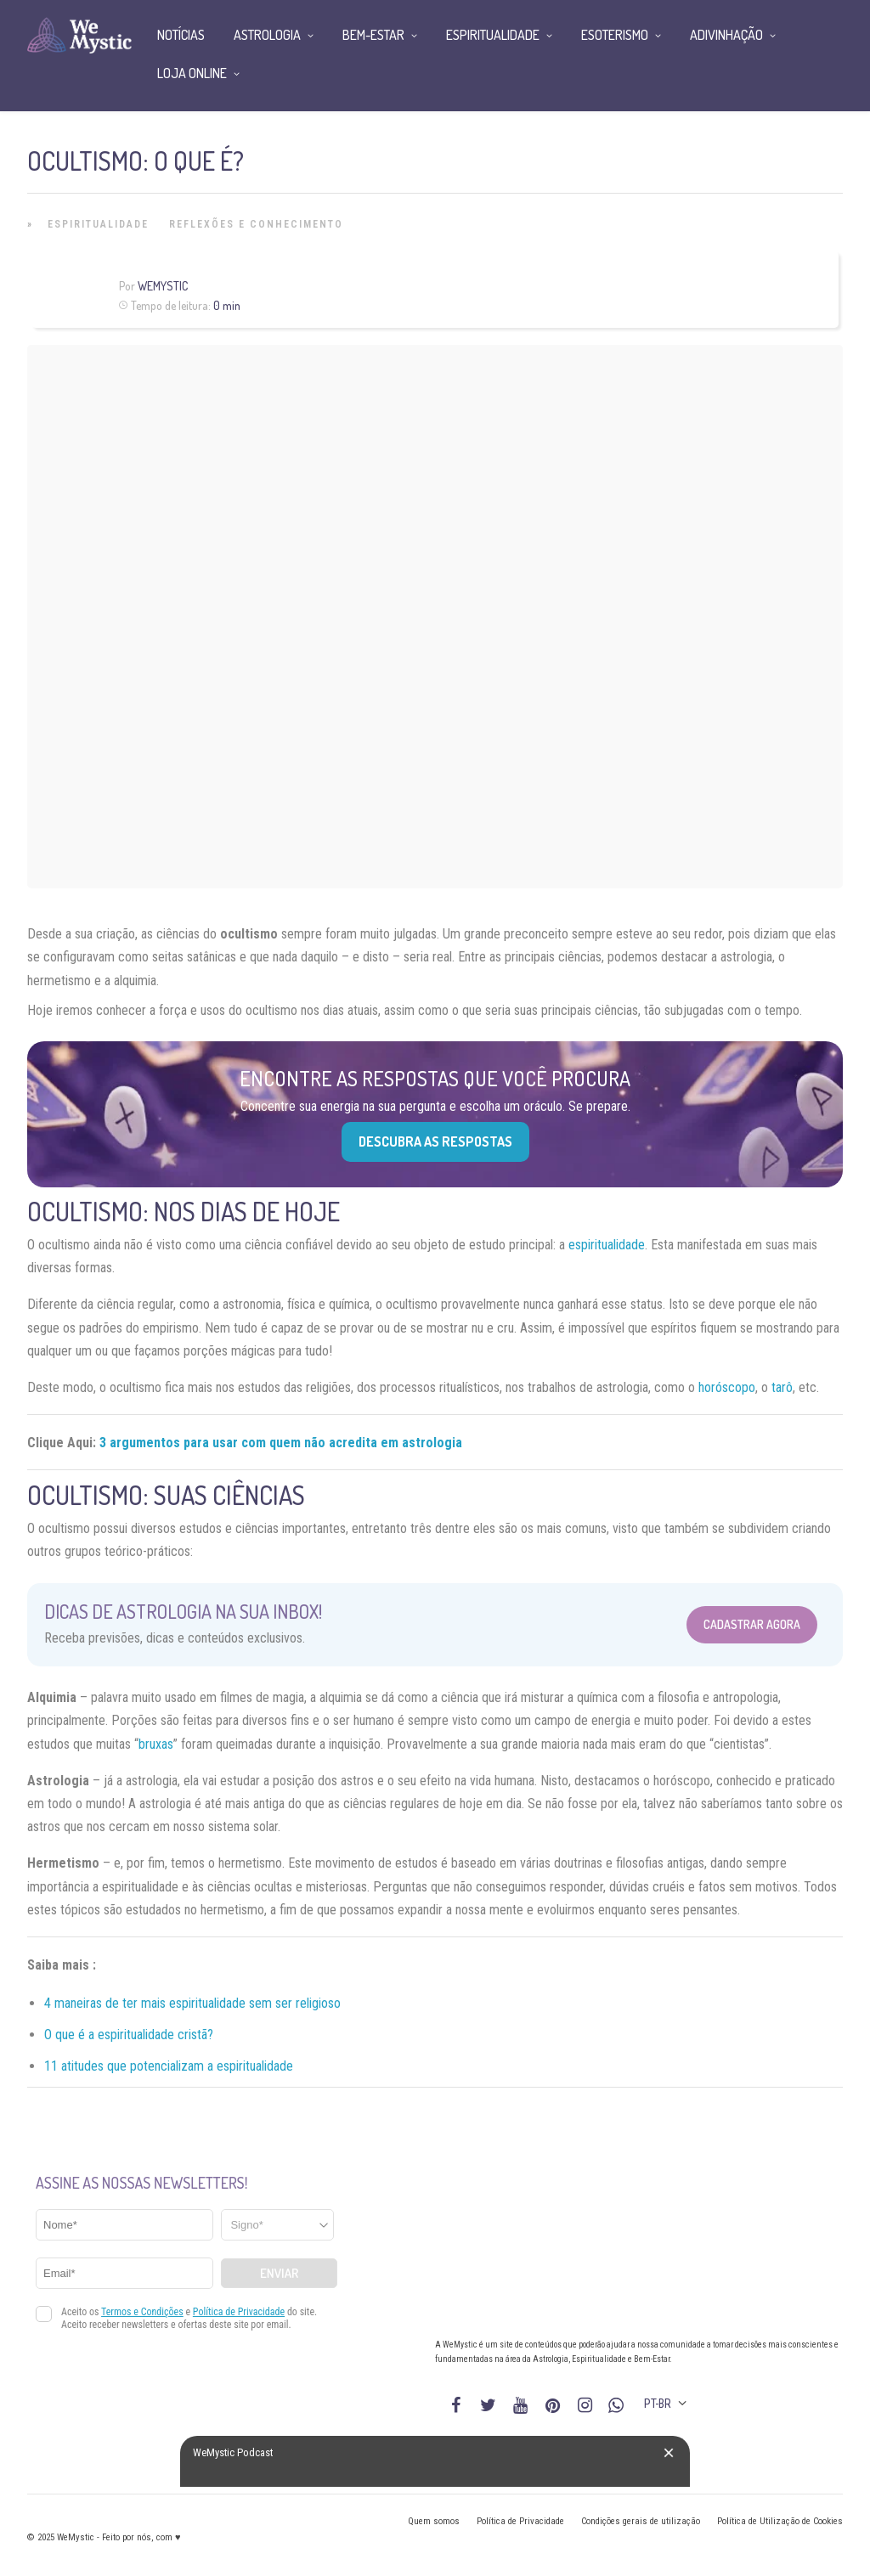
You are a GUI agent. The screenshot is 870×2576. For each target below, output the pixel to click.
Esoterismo (614, 34)
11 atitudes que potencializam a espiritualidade (168, 2066)
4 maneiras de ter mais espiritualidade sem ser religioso (192, 2003)
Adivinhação (726, 34)
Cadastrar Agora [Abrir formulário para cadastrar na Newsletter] (751, 1624)
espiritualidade (606, 1245)
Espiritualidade (98, 224)
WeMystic (163, 286)
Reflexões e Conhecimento (256, 224)
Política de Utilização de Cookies (780, 2521)
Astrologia (267, 34)
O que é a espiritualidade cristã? (128, 2034)
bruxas (155, 1744)
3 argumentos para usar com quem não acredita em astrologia (280, 1443)
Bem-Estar (373, 34)
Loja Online (192, 73)
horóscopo (726, 1387)
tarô (782, 1387)
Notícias (181, 34)
